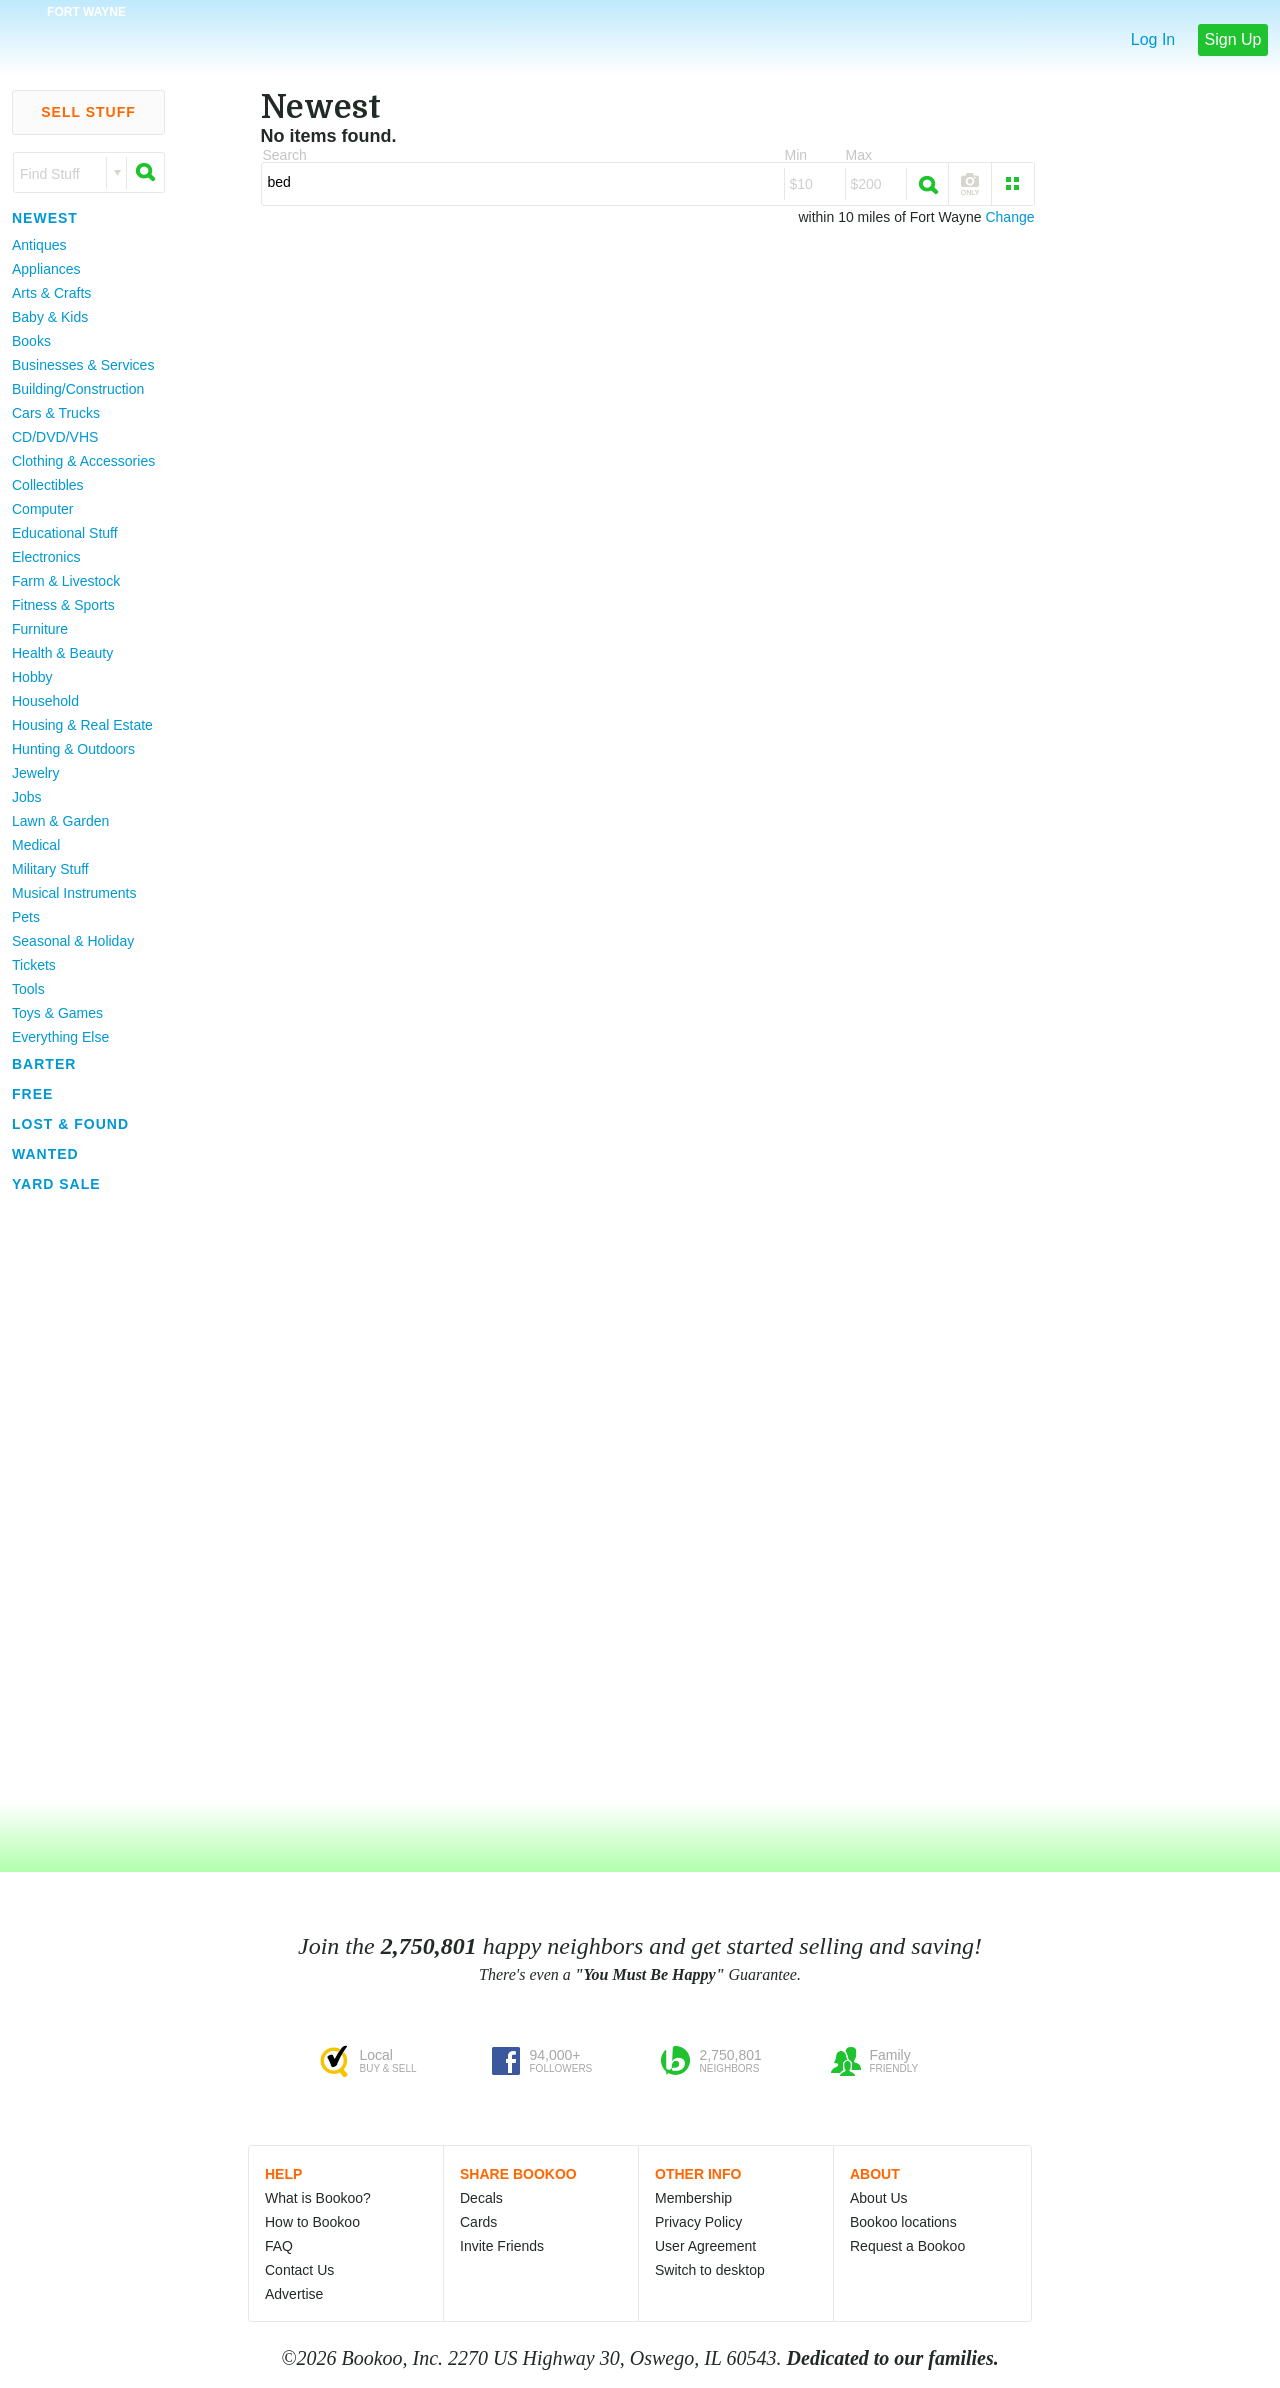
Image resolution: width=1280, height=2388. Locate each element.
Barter (44, 1064)
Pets (26, 917)
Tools (28, 989)
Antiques (39, 245)
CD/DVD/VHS (55, 437)
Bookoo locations (903, 2222)
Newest (45, 218)
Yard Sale (56, 1184)
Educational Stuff (65, 533)
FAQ (279, 2246)
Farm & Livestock (66, 581)
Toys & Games (57, 1013)
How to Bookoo (312, 2222)
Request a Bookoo (907, 2246)
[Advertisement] (80, 1499)
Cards (478, 2222)
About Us (879, 2198)
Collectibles (48, 485)
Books (31, 341)
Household (45, 701)
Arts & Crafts (51, 293)
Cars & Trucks (56, 413)
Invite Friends (502, 2246)
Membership (693, 2198)
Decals (481, 2198)
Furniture (40, 629)
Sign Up (1233, 39)
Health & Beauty (62, 653)
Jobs (27, 797)
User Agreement (705, 2246)
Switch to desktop (710, 2270)
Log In (1153, 39)
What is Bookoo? (318, 2198)
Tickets (34, 965)
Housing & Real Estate (82, 725)
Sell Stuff (88, 112)
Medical (36, 845)
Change (1009, 217)
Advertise (294, 2294)
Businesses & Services (83, 365)
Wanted (45, 1154)
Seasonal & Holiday (73, 941)
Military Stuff (50, 869)
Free (32, 1094)
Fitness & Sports (63, 605)
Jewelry (35, 773)
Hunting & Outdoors (73, 749)
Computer (42, 509)
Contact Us (299, 2270)
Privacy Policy (698, 2222)
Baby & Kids (50, 317)
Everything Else (60, 1037)
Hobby (32, 677)
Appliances (46, 269)
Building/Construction (78, 389)
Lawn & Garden (60, 821)
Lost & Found (70, 1124)
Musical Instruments (74, 893)
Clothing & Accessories (83, 461)
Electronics (46, 557)
